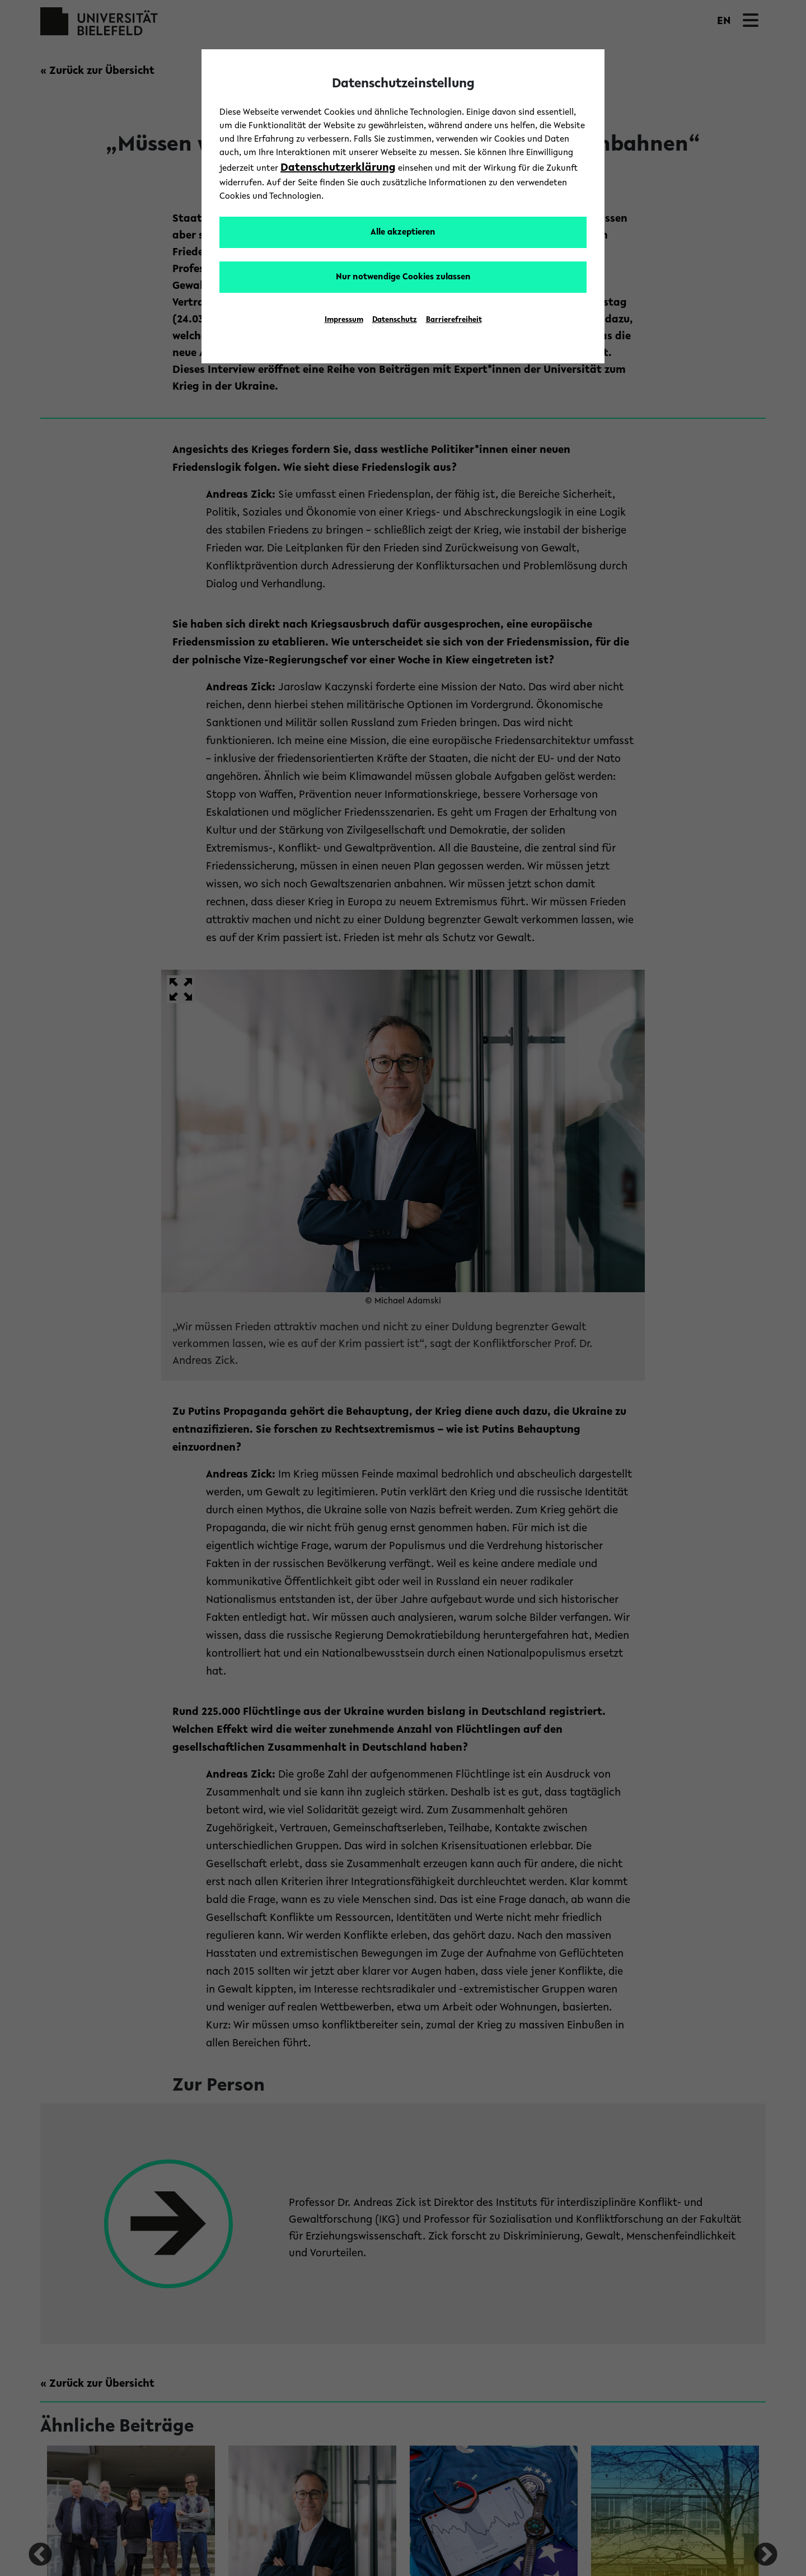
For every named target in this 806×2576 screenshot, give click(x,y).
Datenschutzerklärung (338, 168)
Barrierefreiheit (454, 320)
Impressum (344, 320)
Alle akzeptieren (403, 232)
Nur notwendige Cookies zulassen (403, 277)
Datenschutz (394, 320)
